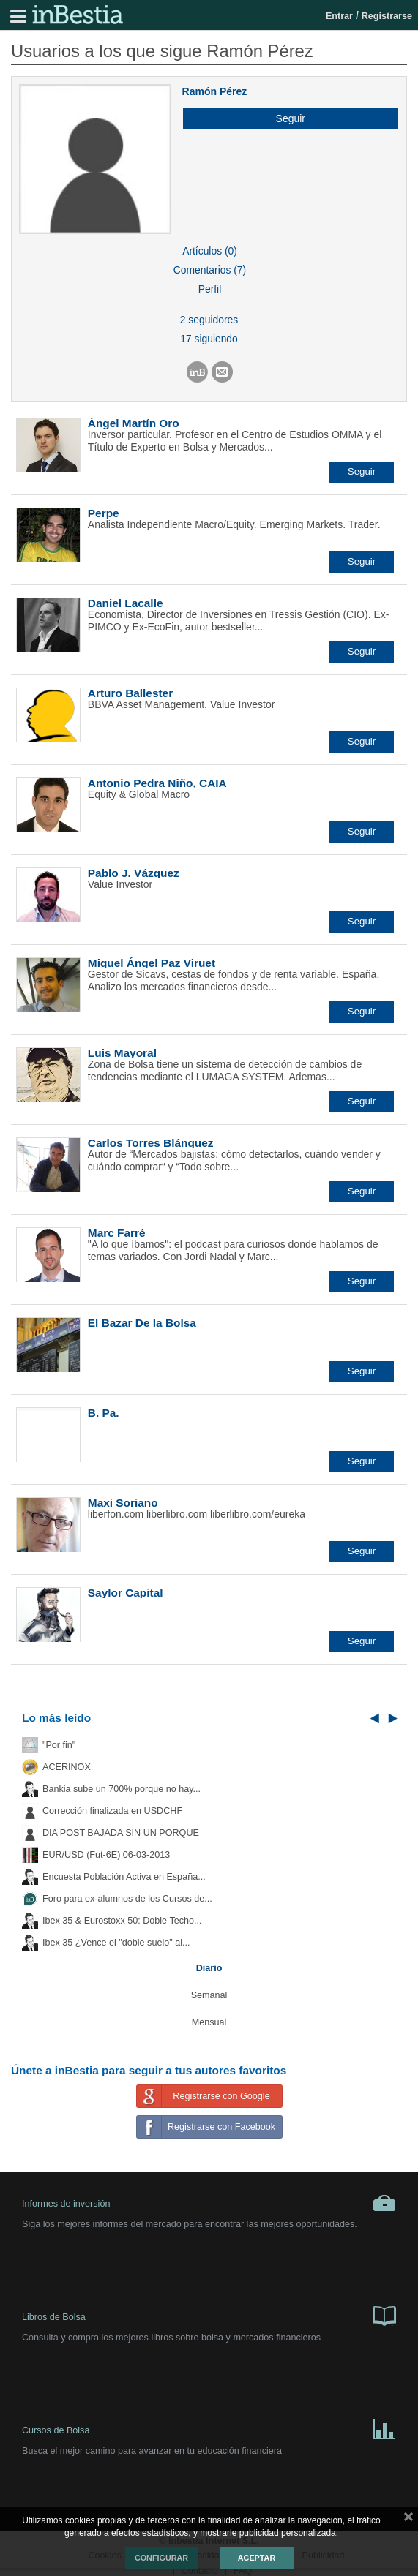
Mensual (209, 2022)
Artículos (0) (209, 251)
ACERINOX (66, 1767)
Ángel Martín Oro (133, 423)
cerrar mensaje (408, 2519)
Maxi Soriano (123, 1502)
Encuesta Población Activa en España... (124, 1877)
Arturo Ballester (130, 693)
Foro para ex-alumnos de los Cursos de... (127, 1899)
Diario (209, 1968)
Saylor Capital (125, 1592)
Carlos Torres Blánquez (151, 1143)
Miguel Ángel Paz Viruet (151, 963)
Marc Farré (117, 1233)
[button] (285, 118)
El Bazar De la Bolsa (142, 1323)
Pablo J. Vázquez (133, 873)
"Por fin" (58, 1745)
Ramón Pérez (214, 91)
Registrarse (387, 16)
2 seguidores (209, 319)
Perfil (210, 289)
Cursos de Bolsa (209, 2428)
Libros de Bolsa (209, 2315)
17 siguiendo (209, 338)
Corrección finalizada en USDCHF (112, 1811)
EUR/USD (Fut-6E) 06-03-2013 (106, 1855)
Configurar (161, 2557)
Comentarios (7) (209, 270)
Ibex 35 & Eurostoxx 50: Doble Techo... (122, 1921)
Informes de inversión (209, 2203)
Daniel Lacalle (125, 603)
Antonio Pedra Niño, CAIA (157, 783)
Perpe (103, 513)
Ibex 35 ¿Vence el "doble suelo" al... (116, 1942)
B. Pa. (103, 1412)
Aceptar (256, 2557)
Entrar (339, 16)
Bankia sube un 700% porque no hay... (121, 1789)
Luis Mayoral (122, 1053)
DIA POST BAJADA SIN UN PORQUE (120, 1833)
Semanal (209, 1995)
